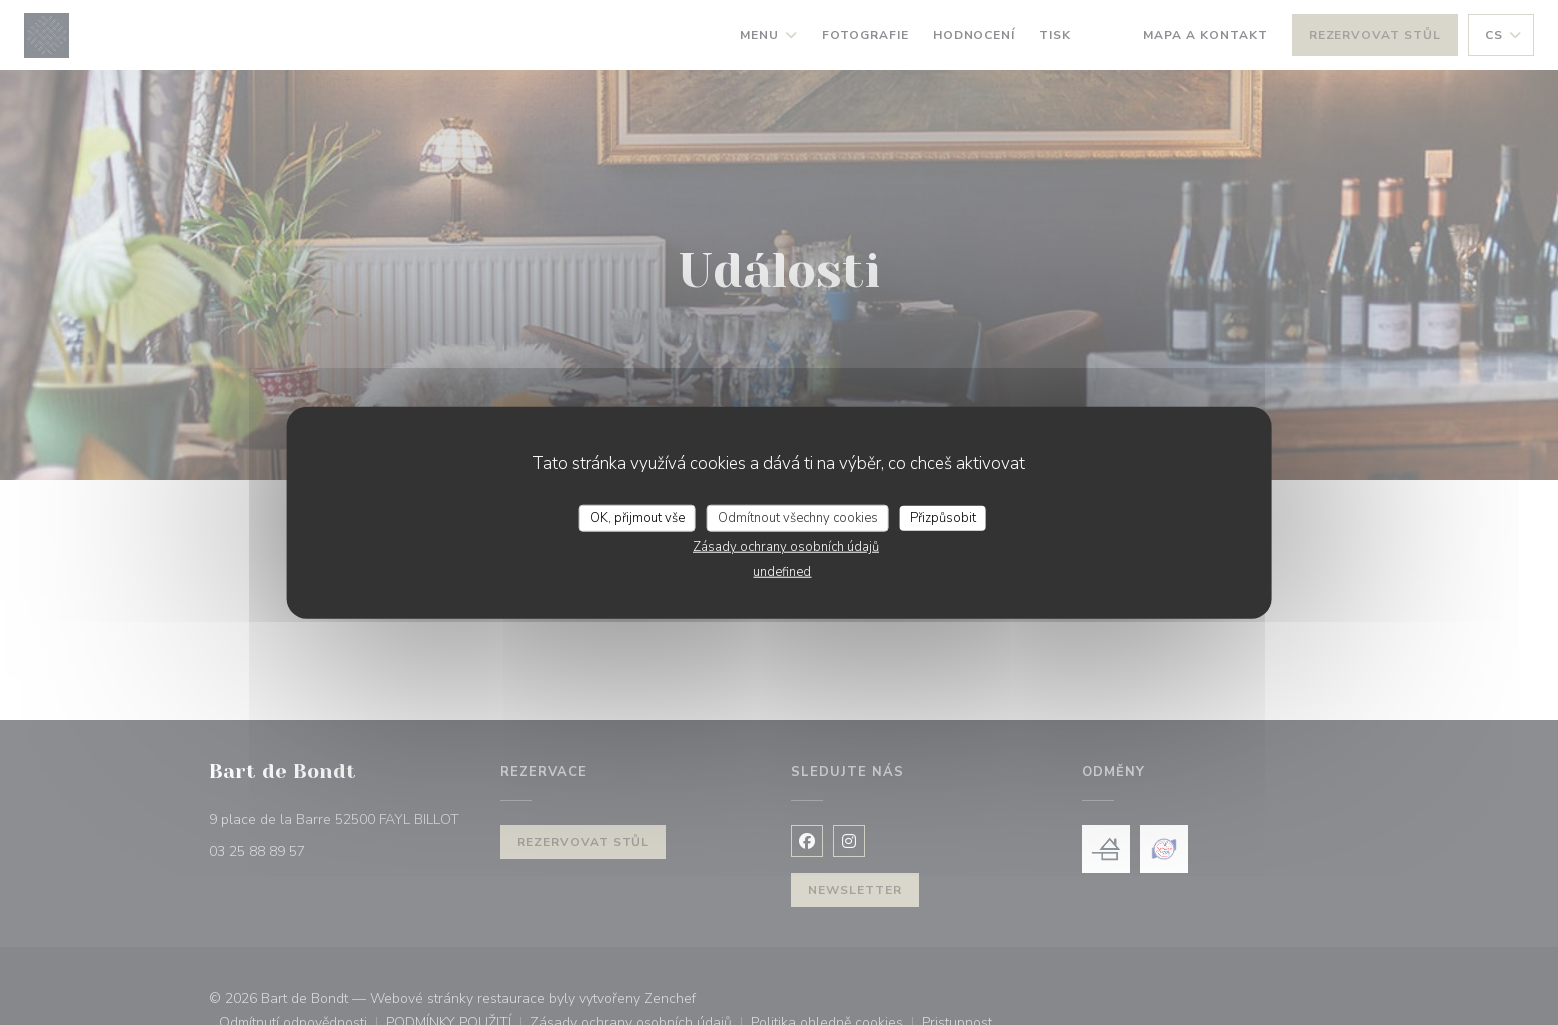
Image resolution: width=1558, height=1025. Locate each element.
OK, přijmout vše (637, 517)
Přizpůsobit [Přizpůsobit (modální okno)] (943, 517)
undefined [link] (782, 572)
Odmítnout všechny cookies (798, 517)
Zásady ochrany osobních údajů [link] (786, 547)
